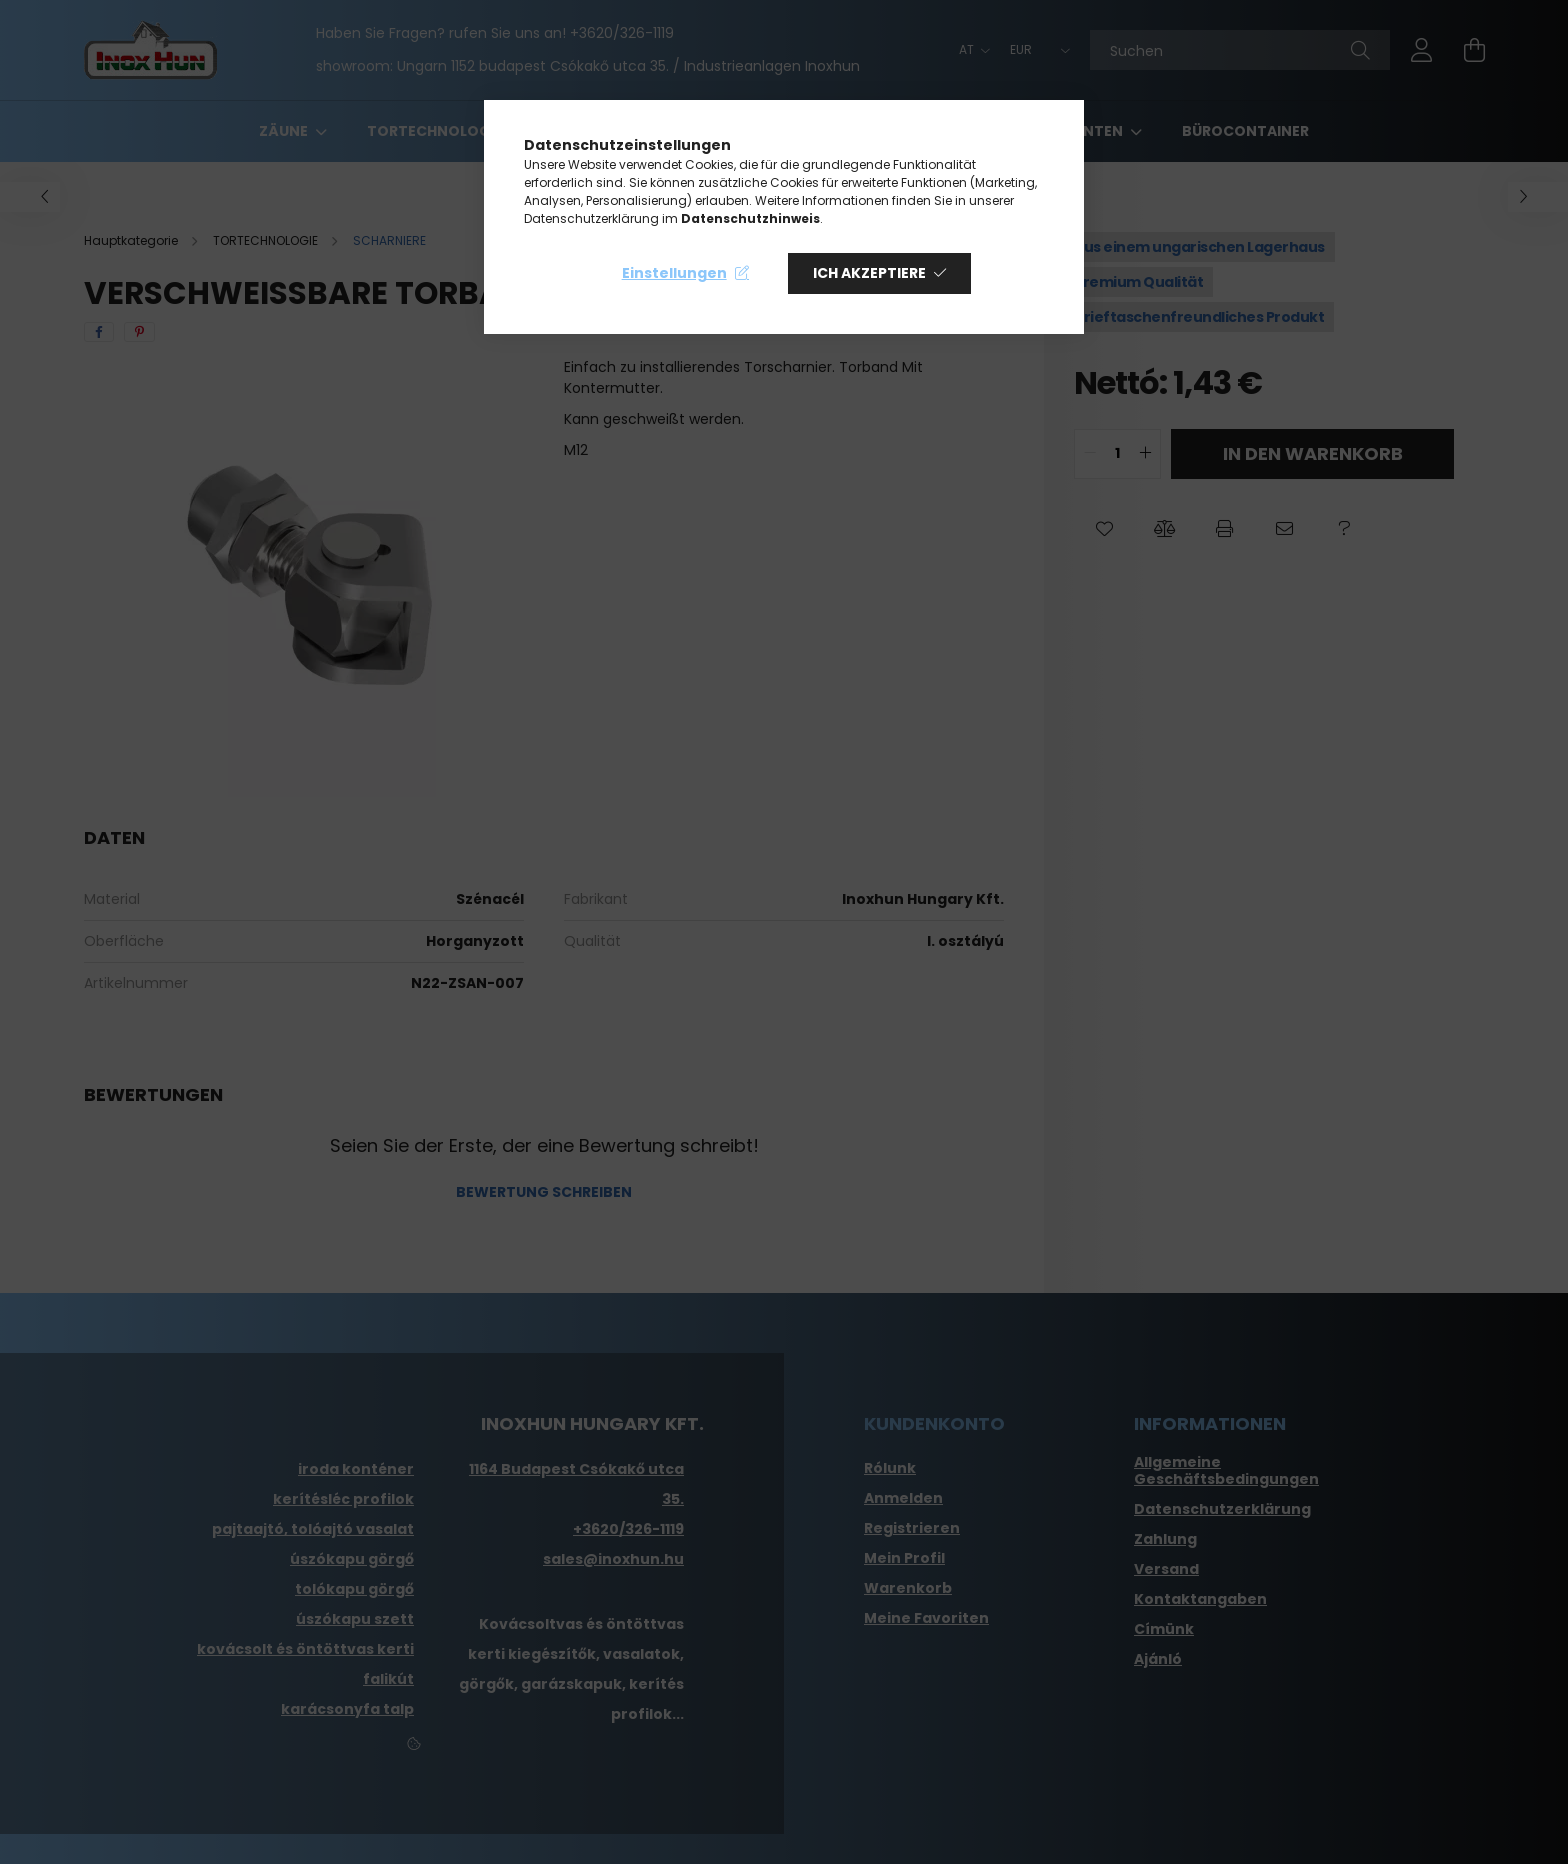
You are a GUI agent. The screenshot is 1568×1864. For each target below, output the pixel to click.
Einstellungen (674, 273)
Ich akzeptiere (869, 273)
